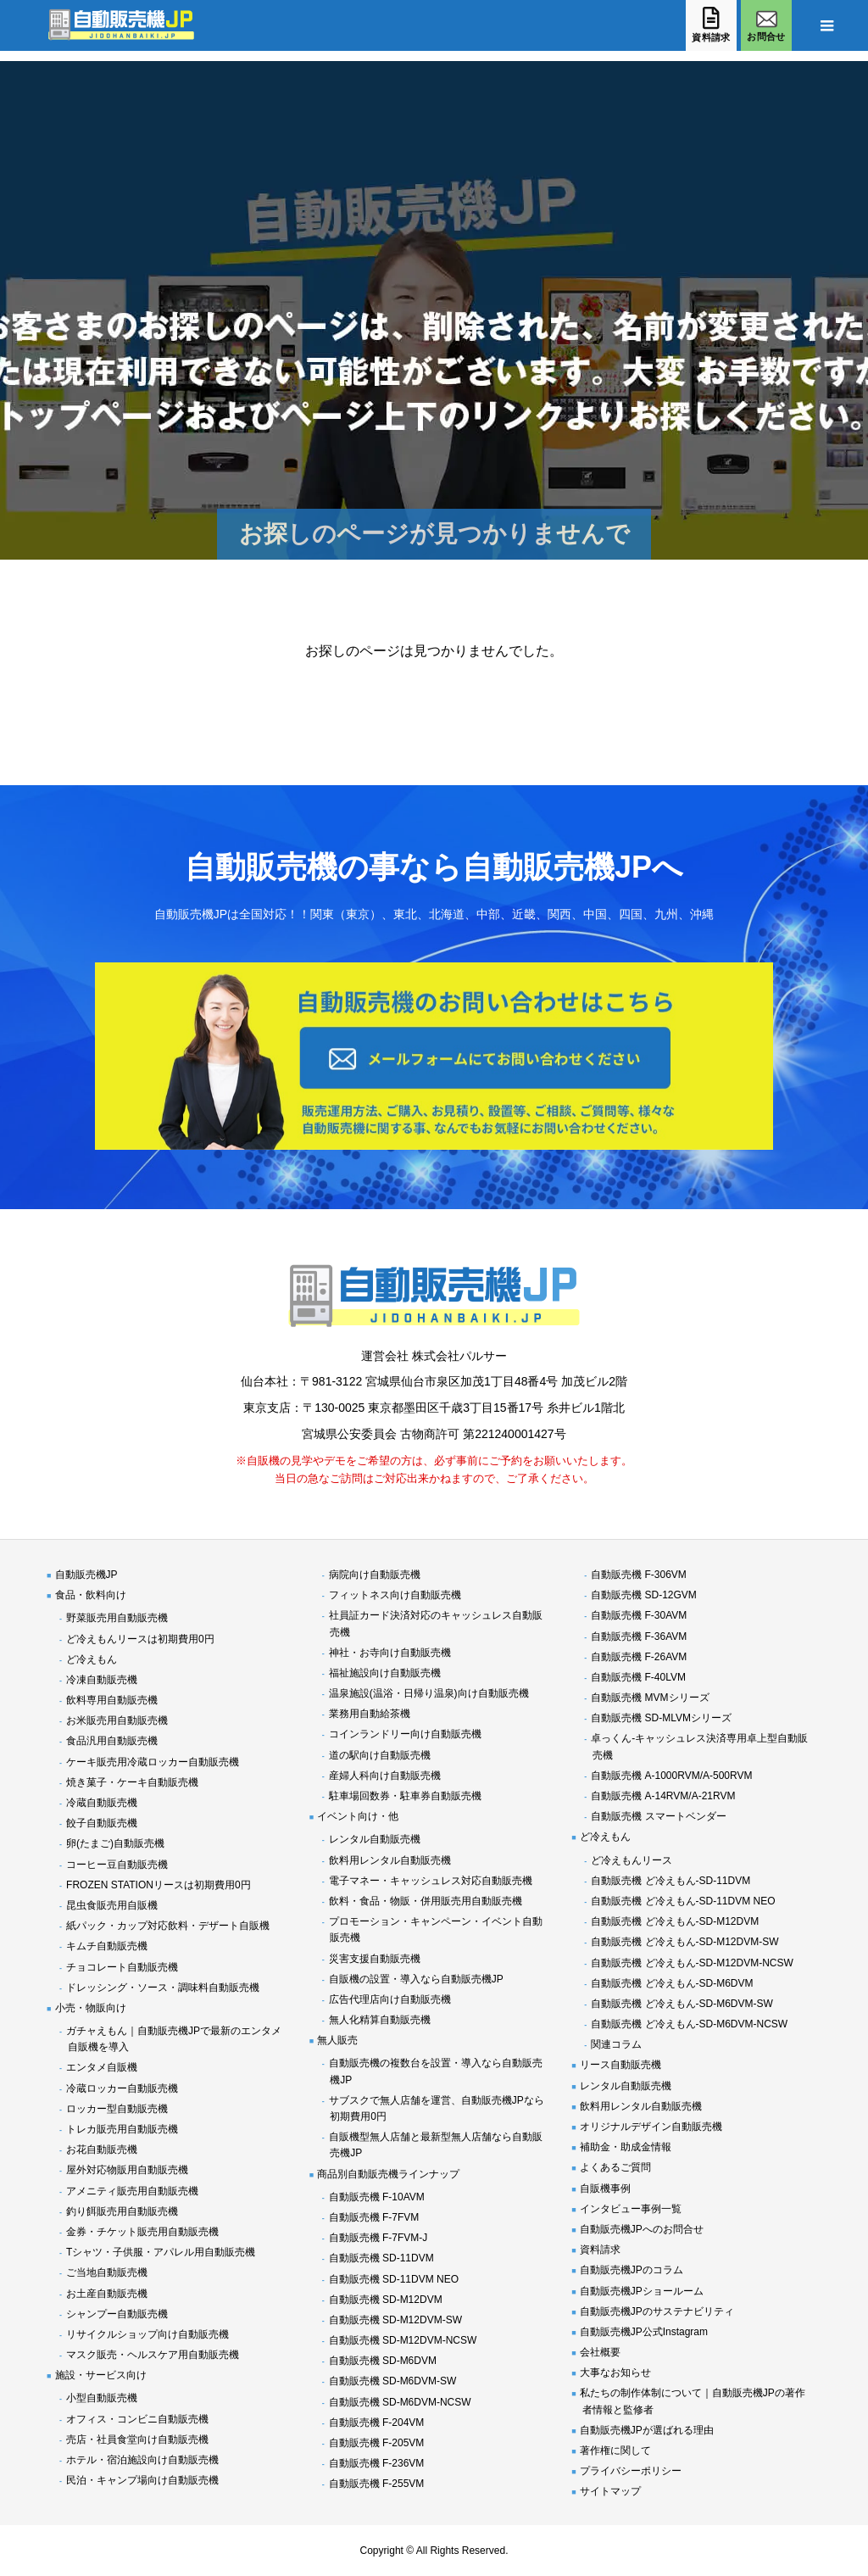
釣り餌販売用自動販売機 (122, 2211)
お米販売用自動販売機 (117, 1720)
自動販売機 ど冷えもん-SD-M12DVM (675, 1921)
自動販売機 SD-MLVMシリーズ (661, 1718)
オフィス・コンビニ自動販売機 (137, 2419)
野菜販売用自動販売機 (117, 1618)
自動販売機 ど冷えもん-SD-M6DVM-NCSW (689, 2024)
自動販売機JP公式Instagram (644, 2332)
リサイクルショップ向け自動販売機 (147, 2334)
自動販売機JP (86, 1575)
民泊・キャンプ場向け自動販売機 (142, 2480)
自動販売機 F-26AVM (639, 1657)
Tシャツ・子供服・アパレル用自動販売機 (160, 2252)
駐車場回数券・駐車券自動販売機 (405, 1796)
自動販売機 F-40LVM (638, 1677)
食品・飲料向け (90, 1595)
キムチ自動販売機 (106, 1946)
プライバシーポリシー (631, 2471)
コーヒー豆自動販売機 (117, 1865)
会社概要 (600, 2352)
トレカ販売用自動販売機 (122, 2129)
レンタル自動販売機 (374, 1839)
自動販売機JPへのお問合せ (642, 2229)
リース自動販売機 (620, 2065)
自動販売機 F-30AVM (639, 1615)
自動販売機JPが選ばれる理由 (647, 2430)
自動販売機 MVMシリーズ (650, 1697)
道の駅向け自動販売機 (380, 1755)
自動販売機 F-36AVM (639, 1636)
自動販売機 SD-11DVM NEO (394, 2279)
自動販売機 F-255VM (377, 2484)
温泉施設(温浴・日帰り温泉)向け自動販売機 (429, 1693)
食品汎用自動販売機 (112, 1741)
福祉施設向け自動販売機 (385, 1673)
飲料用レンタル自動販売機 (390, 1860)
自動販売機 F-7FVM (374, 2217)
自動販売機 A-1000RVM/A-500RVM (671, 1775)
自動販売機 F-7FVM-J (378, 2238)
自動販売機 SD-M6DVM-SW (393, 2381)
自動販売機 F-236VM (377, 2463)
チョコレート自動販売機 (122, 1967)
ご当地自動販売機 (106, 2272)
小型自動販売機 (101, 2398)
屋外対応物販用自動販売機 (127, 2170)
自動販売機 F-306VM (639, 1575)
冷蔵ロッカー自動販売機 (122, 2088)
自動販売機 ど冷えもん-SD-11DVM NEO (683, 1901)
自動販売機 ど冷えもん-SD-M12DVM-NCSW (692, 1963)
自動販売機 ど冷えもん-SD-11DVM (670, 1881)
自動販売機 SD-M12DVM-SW (395, 2320)
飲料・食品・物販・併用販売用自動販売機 (425, 1901)
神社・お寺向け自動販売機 (390, 1653)
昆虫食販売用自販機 (112, 1905)
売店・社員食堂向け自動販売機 (137, 2439)
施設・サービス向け (101, 2375)
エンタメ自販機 (101, 2067)
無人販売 (337, 2040)
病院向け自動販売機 (374, 1575)
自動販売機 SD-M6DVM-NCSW (400, 2402)
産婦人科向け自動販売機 (385, 1775)
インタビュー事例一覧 (631, 2209)
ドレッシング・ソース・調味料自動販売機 (162, 1987)
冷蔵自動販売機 (101, 1803)
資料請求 (600, 2249)
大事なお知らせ (615, 2372)
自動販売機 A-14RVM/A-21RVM (663, 1796)
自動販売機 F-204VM (377, 2422)
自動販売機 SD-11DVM (381, 2258)
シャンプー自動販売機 (117, 2314)
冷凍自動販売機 (101, 1680)
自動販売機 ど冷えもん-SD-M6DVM (672, 1983)
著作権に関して (615, 2450)
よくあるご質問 (615, 2167)
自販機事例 (605, 2188)
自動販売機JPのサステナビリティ (657, 2311)
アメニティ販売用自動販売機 (132, 2191)
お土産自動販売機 (106, 2294)
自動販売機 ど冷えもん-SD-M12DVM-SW (684, 1942)
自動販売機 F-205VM (377, 2443)
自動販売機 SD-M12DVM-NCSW (403, 2340)
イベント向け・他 (357, 1816)
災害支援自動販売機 (374, 1959)
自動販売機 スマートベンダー (658, 1816)
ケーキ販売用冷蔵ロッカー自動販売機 (152, 1762)
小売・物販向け (90, 2008)
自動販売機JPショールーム (642, 2291)
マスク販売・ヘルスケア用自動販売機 (152, 2355)
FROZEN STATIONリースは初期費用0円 (158, 1885)
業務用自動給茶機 (369, 1714)
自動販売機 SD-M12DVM (385, 2300)
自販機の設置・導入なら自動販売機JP (416, 1979)
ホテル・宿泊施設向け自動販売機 (142, 2460)
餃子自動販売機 (101, 1823)
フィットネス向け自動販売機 (395, 1595)
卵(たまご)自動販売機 (115, 1843)
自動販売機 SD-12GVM (644, 1595)
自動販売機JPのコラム (631, 2270)
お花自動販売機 (101, 2149)
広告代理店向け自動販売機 (390, 1999)
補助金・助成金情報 (625, 2147)
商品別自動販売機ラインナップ (388, 2174)
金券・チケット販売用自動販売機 (142, 2232)
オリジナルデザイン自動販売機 (651, 2127)
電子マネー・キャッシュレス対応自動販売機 (430, 1881)
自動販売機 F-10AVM (377, 2197)
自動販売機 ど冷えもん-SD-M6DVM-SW (682, 2004)
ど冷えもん (91, 1659)
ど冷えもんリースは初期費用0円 (140, 1639)
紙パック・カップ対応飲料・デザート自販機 (168, 1926)
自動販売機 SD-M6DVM (383, 2361)
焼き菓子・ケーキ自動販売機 (132, 1782)
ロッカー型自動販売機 (117, 2109)
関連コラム (616, 2044)
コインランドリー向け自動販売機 (405, 1734)
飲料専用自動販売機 (112, 1700)
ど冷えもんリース (631, 1860)
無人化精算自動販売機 (380, 2020)
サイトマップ (610, 2491)
